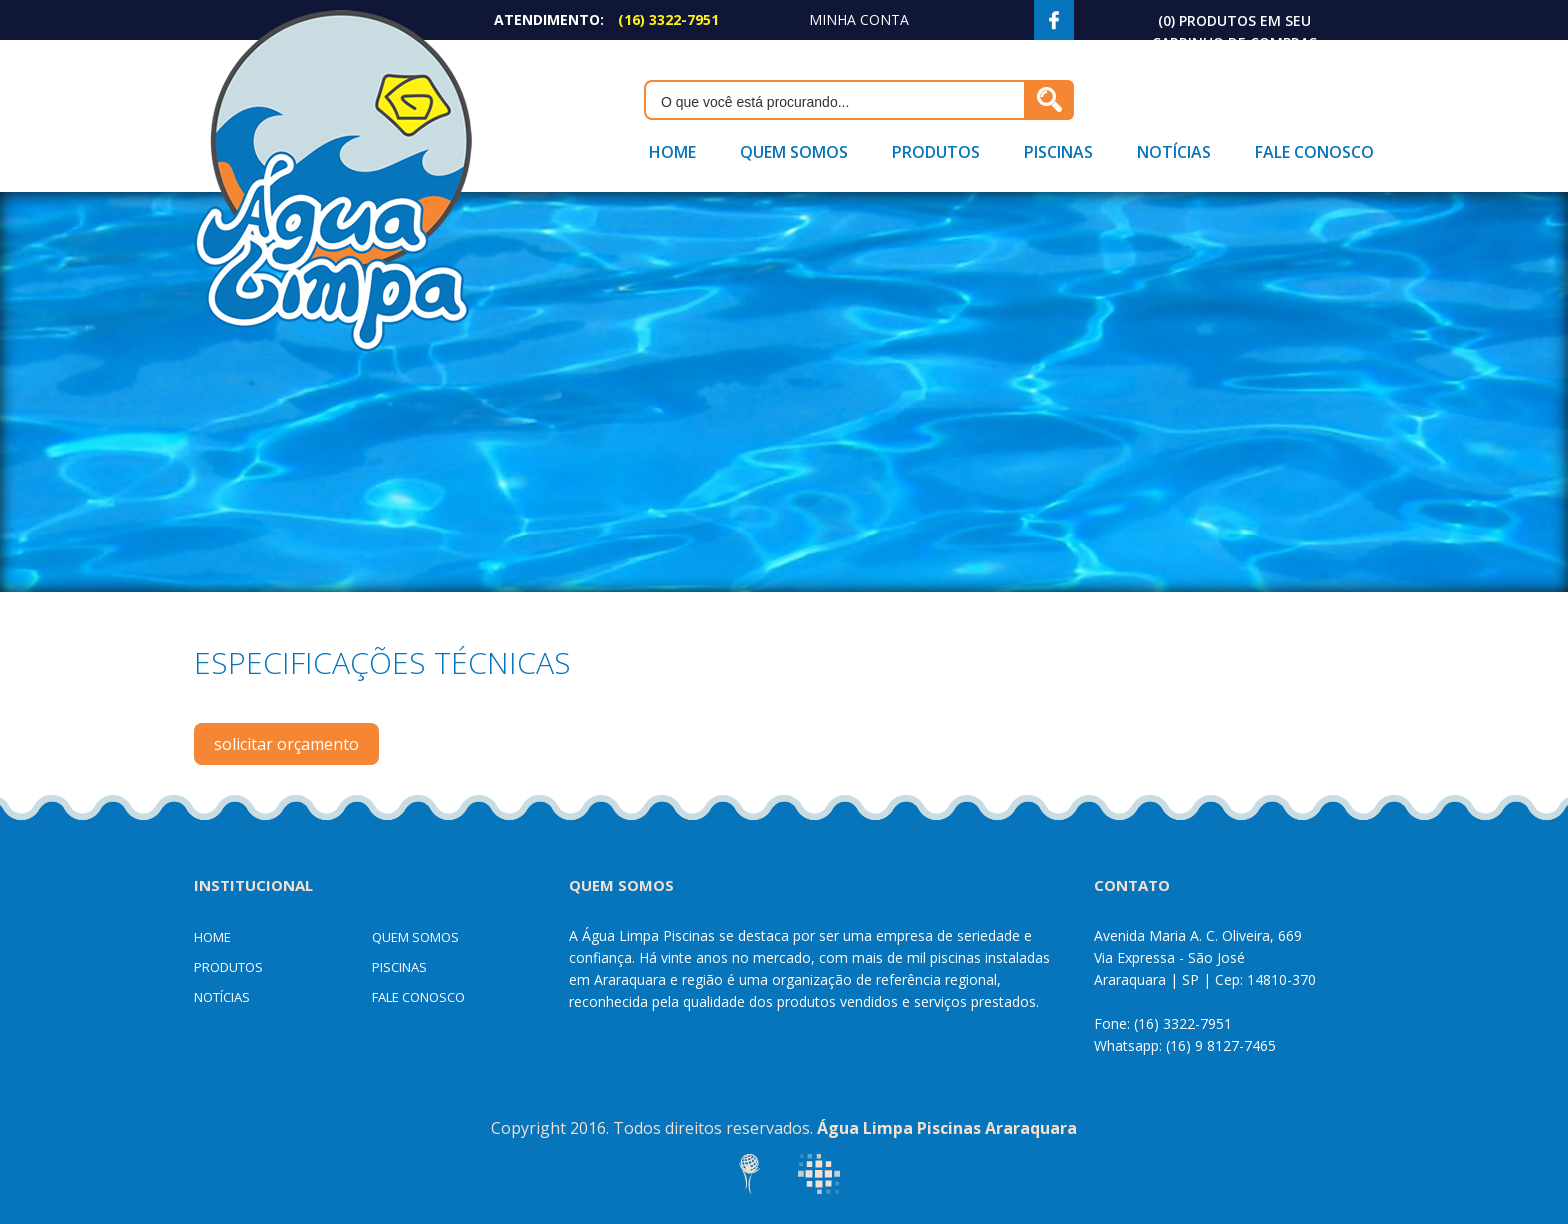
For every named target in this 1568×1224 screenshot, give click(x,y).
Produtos (936, 152)
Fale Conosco (1314, 152)
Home (672, 152)
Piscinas (1058, 152)
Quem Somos (794, 152)
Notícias (1174, 152)
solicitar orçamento (286, 744)
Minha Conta (859, 19)
